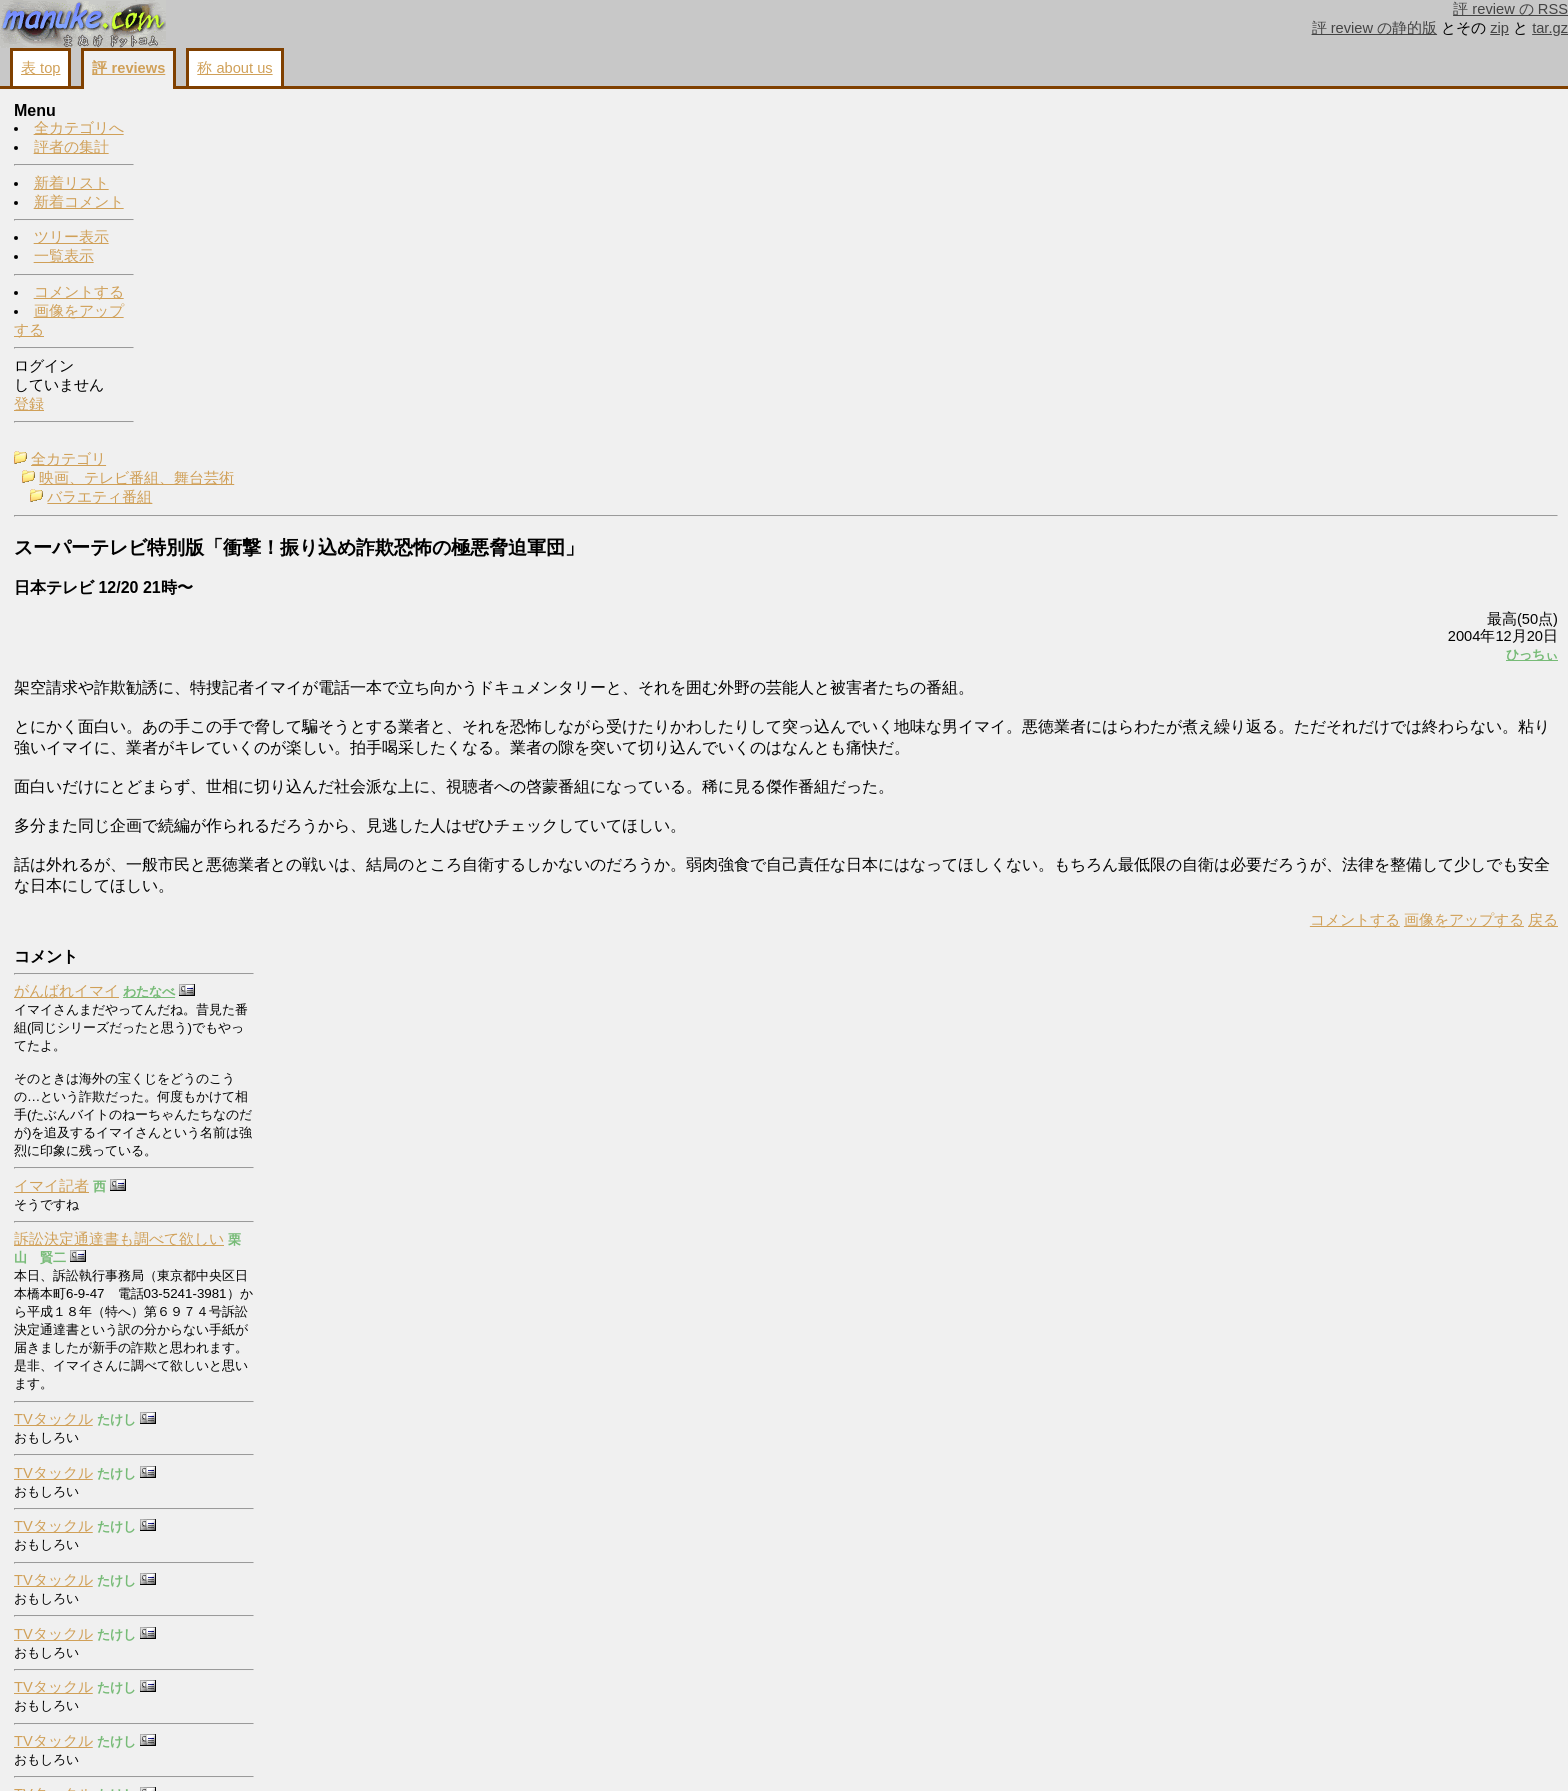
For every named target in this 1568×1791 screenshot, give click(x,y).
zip (1499, 28)
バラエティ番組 (239, 150)
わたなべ (1463, 146)
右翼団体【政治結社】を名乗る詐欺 (1448, 1218)
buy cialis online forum (1400, 1558)
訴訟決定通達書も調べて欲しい (1433, 394)
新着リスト (71, 184)
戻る (1293, 593)
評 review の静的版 (1375, 28)
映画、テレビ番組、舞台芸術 (276, 131)
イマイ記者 (1365, 340)
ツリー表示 (71, 238)
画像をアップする (1214, 593)
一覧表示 (64, 257)
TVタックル (1367, 574)
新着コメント (79, 203)
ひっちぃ (1282, 306)
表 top (40, 68)
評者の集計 (71, 148)
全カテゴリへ (79, 129)
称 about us (234, 68)
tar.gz (1550, 28)
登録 (29, 405)
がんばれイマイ (1380, 146)
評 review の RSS (1510, 9)
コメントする (79, 293)
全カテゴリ (208, 112)
